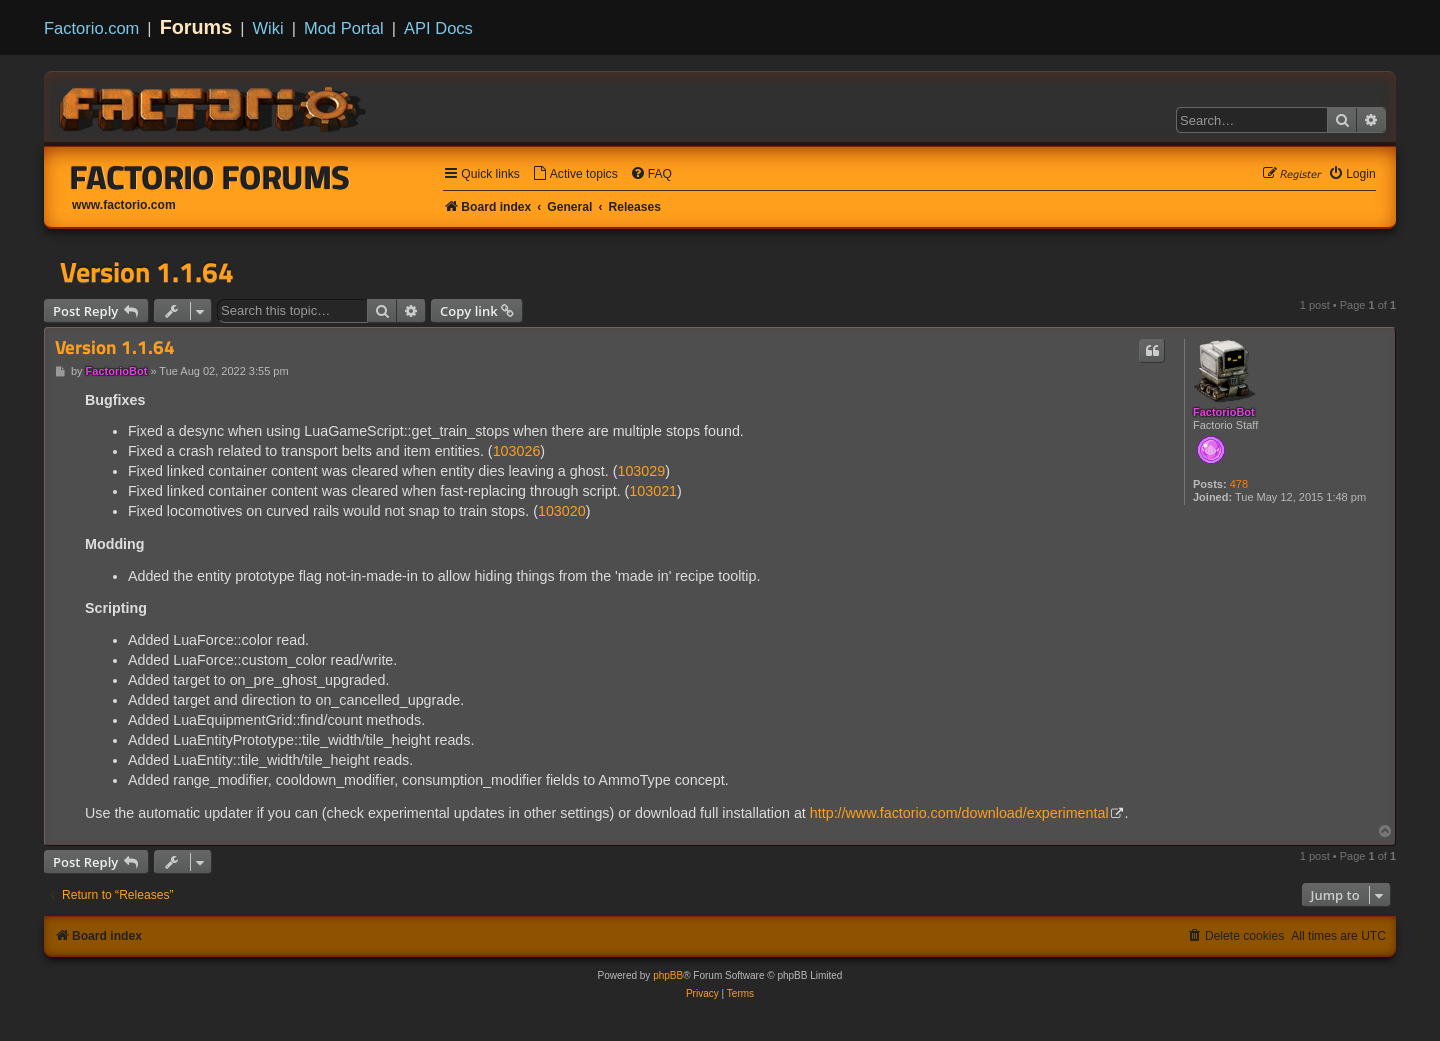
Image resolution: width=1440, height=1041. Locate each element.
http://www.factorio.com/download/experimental (959, 813)
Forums (196, 27)
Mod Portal (344, 28)
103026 (517, 451)
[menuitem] (575, 174)
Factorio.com (91, 28)
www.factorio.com (124, 205)
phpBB (668, 975)
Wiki (268, 28)
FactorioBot (1224, 412)
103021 (653, 491)
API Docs (438, 28)
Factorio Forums (210, 177)
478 (1239, 484)
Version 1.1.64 (147, 272)
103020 (562, 511)
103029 (641, 471)
